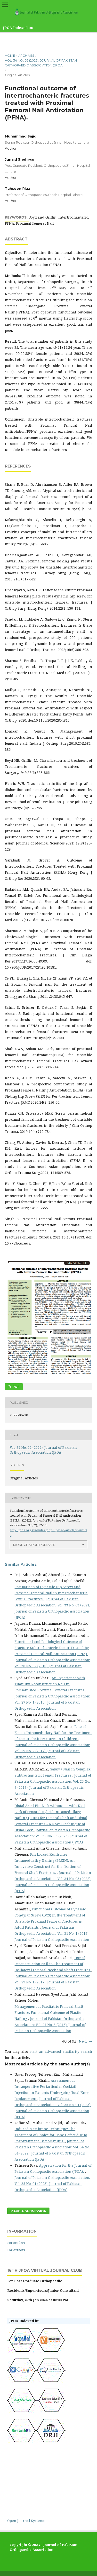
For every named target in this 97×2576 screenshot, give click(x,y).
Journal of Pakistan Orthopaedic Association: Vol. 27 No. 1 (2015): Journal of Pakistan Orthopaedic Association (52, 1702)
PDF (15, 1387)
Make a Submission (28, 2211)
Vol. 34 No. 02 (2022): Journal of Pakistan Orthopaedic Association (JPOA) (41, 62)
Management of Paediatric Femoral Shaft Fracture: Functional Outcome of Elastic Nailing (49, 2012)
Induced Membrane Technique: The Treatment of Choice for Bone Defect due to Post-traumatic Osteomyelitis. (51, 2135)
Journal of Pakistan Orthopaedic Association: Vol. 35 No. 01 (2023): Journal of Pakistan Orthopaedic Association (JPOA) (52, 2183)
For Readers (16, 2242)
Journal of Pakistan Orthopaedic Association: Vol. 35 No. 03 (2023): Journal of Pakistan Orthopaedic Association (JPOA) (52, 1836)
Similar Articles (21, 1564)
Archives (26, 55)
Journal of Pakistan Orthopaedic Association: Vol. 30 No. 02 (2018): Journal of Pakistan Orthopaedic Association (52, 1666)
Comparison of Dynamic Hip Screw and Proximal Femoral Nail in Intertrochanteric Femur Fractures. (51, 1593)
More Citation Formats (34, 1545)
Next (83, 2041)
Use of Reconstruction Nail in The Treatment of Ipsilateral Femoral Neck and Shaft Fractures (53, 1963)
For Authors (16, 2250)
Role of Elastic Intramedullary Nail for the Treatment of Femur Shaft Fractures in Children (53, 1732)
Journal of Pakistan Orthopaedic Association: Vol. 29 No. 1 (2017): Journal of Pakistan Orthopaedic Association (52, 1982)
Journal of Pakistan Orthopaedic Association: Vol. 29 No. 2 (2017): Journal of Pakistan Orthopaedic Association (52, 1750)
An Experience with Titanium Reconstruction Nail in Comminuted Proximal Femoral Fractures (50, 1684)
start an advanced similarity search (61, 2051)
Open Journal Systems (26, 2520)
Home (10, 55)
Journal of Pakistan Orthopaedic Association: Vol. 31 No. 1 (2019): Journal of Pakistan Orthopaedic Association (52, 1933)
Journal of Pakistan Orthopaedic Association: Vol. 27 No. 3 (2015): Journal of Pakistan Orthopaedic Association (50, 2024)
